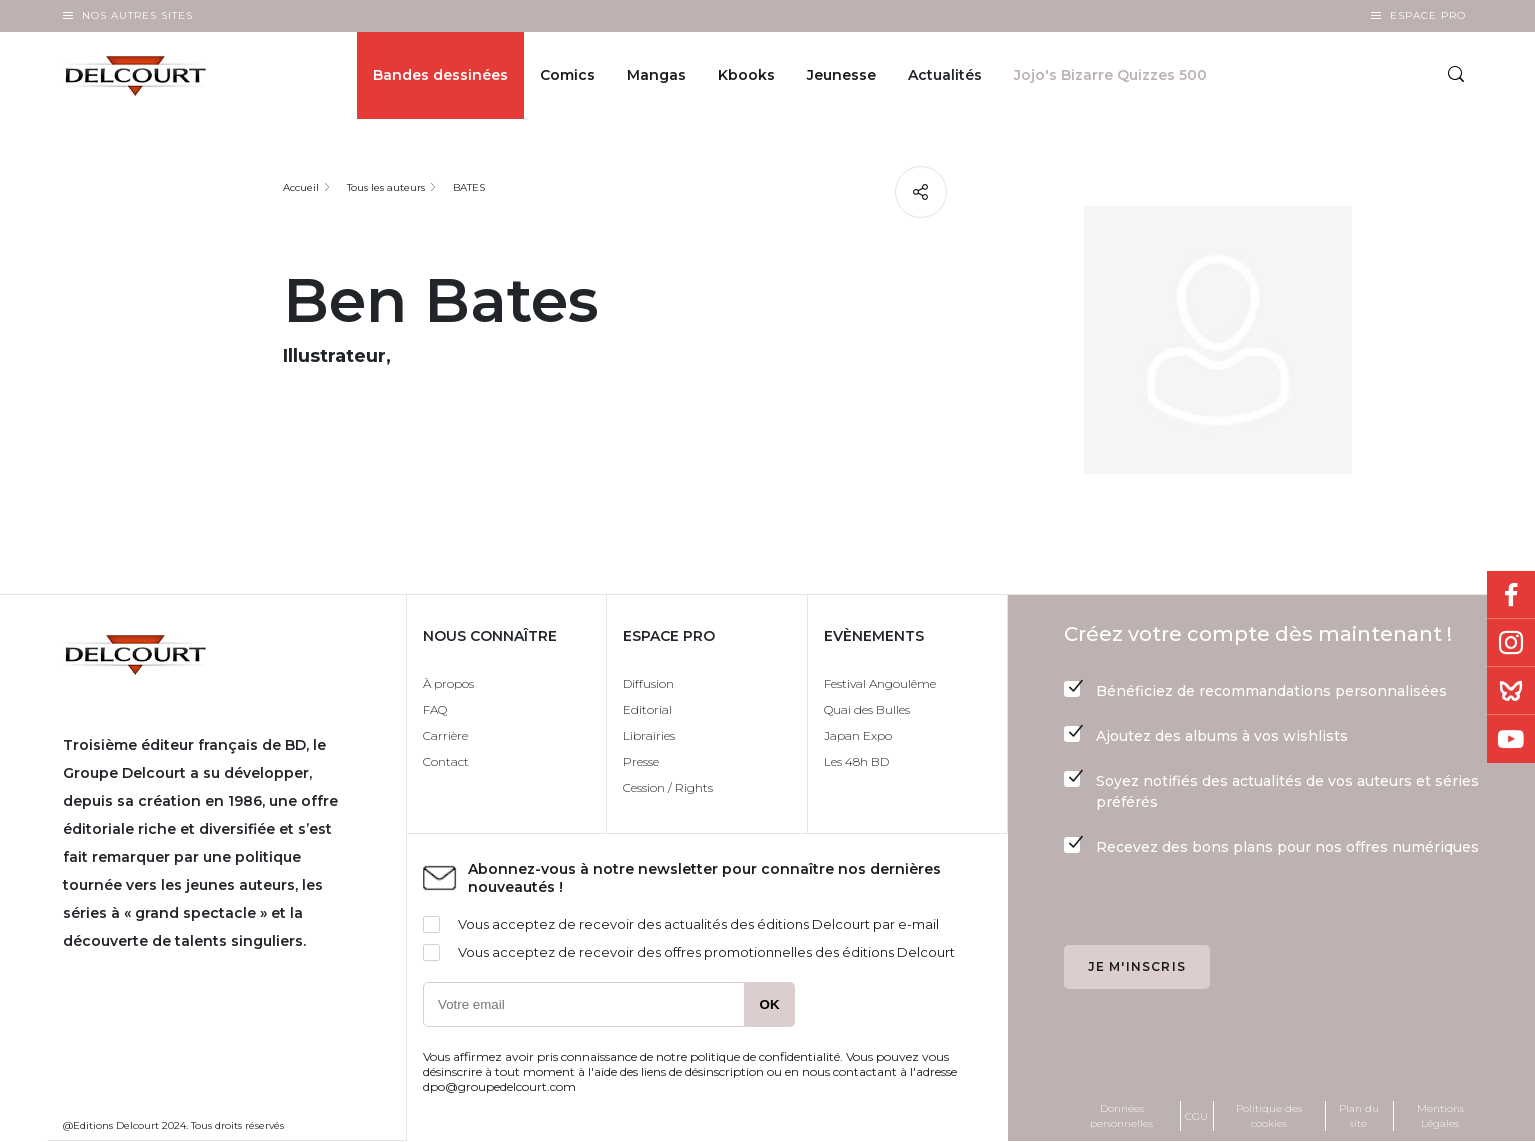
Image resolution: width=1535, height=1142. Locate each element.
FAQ (435, 709)
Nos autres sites (137, 15)
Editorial (647, 709)
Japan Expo (858, 735)
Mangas (656, 76)
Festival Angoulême (880, 683)
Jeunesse (841, 76)
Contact (446, 761)
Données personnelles (1121, 1116)
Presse (641, 761)
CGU (1196, 1116)
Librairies (649, 735)
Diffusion (648, 683)
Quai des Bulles (867, 709)
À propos (448, 683)
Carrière (445, 735)
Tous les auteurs (386, 187)
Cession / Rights (668, 787)
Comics (567, 76)
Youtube (1511, 739)
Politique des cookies (1269, 1116)
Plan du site (1359, 1116)
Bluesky (1511, 691)
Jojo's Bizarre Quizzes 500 (1110, 76)
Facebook (1511, 595)
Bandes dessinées (440, 76)
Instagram (1511, 643)
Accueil (301, 187)
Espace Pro (1428, 15)
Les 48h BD (856, 761)
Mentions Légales (1440, 1116)
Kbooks (746, 76)
